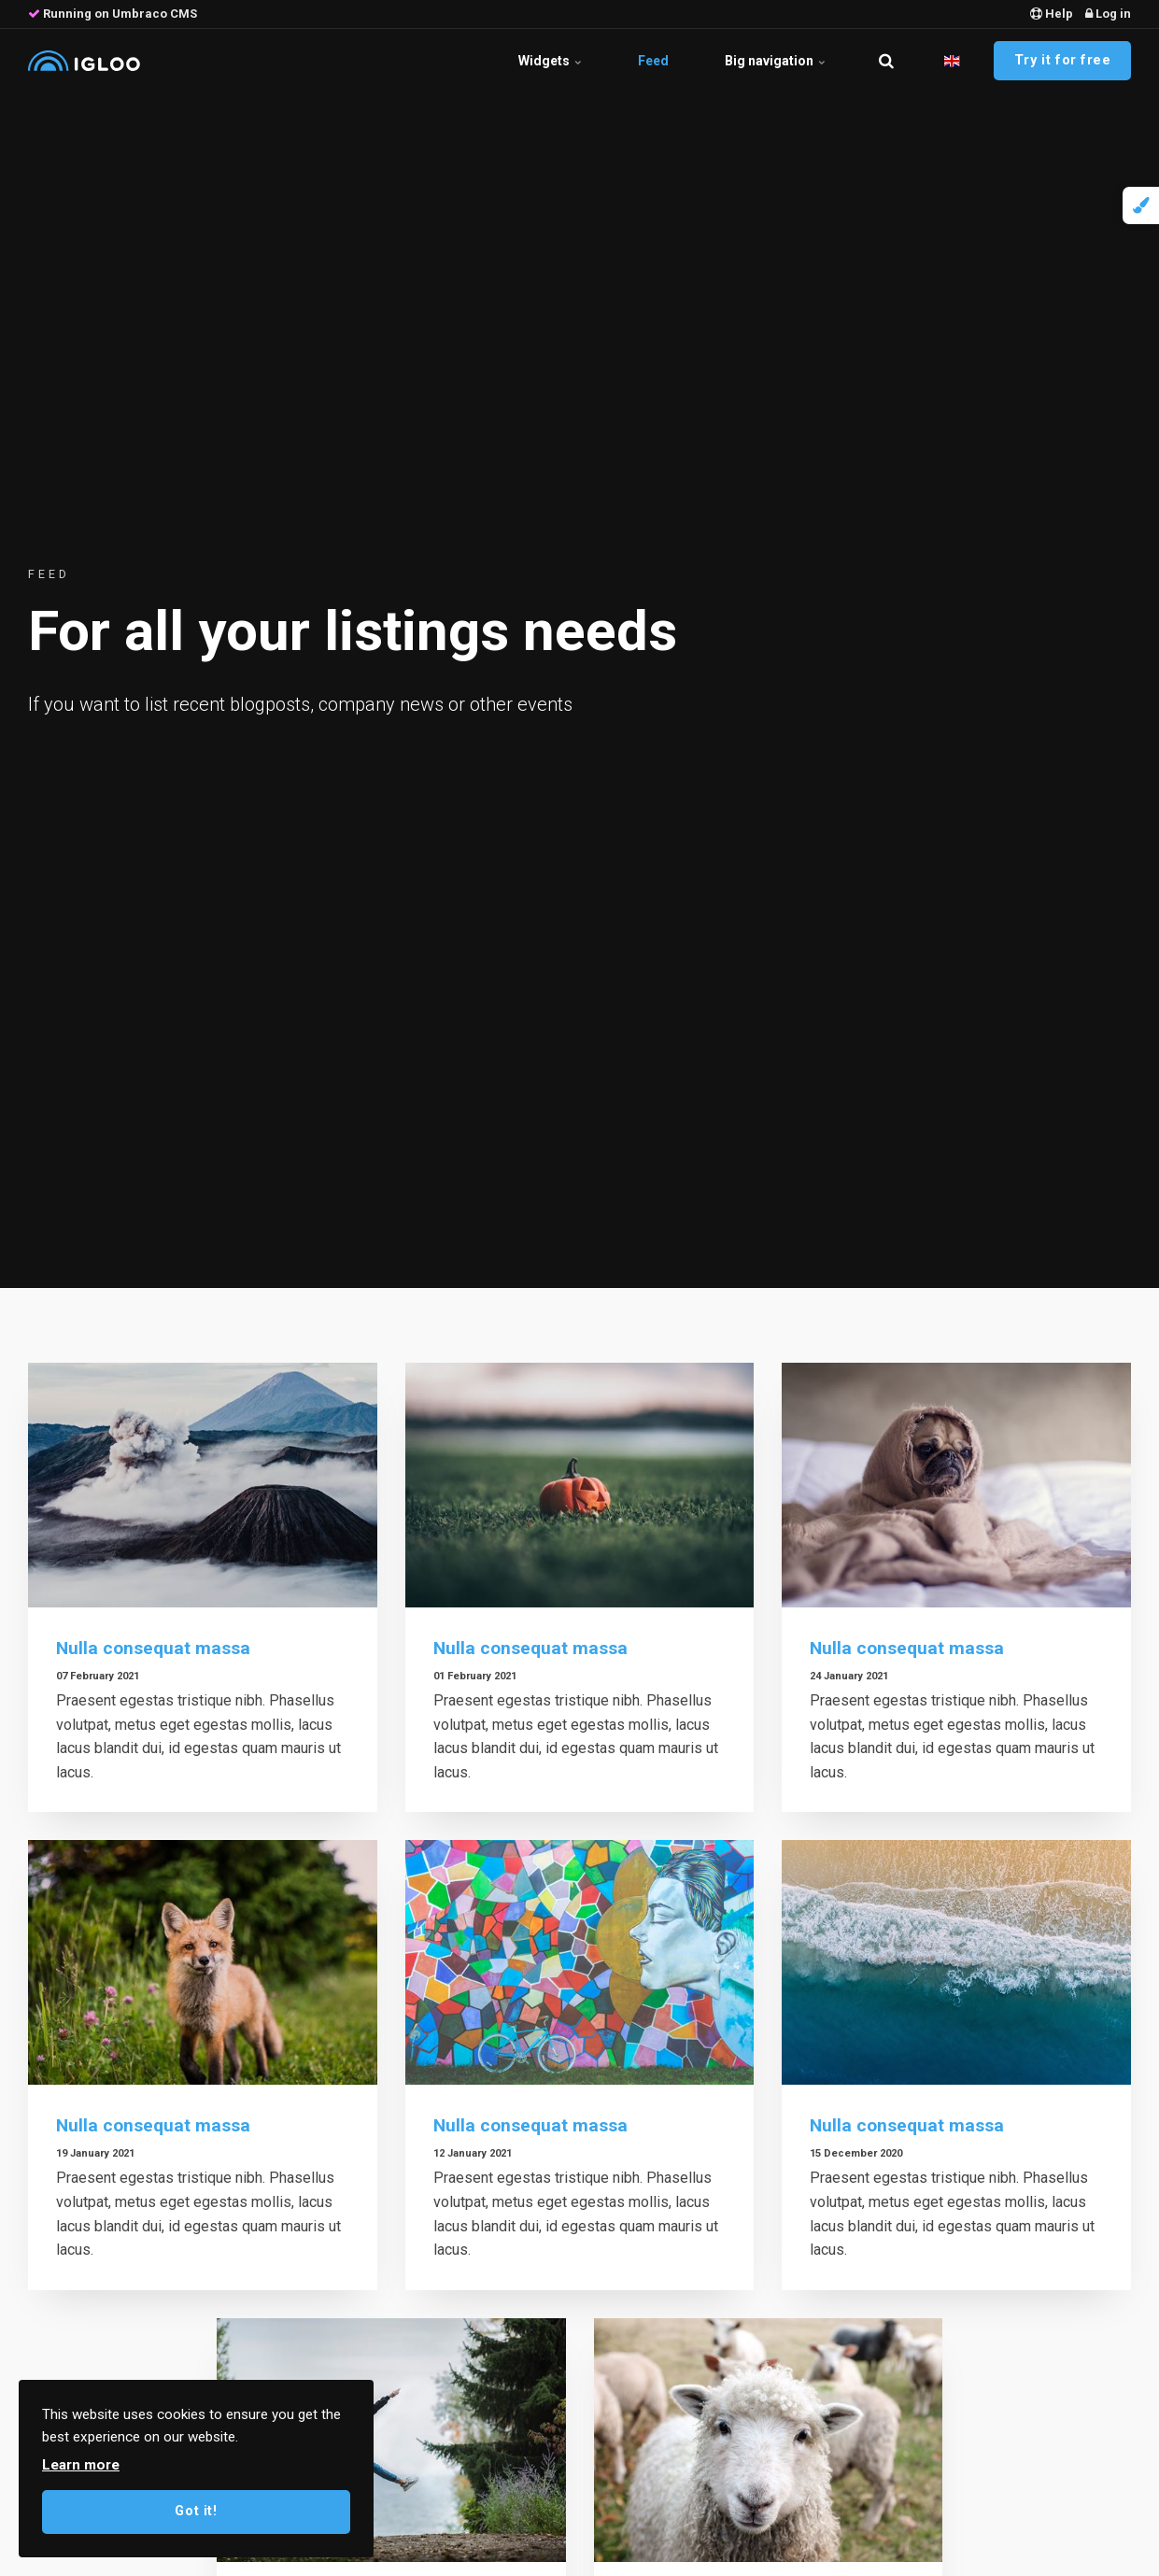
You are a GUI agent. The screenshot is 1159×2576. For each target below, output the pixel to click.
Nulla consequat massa (153, 1648)
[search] (886, 60)
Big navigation (775, 60)
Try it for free (1062, 60)
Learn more (81, 2464)
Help (1051, 14)
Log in (1108, 14)
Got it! (196, 2511)
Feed (653, 60)
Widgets (550, 60)
